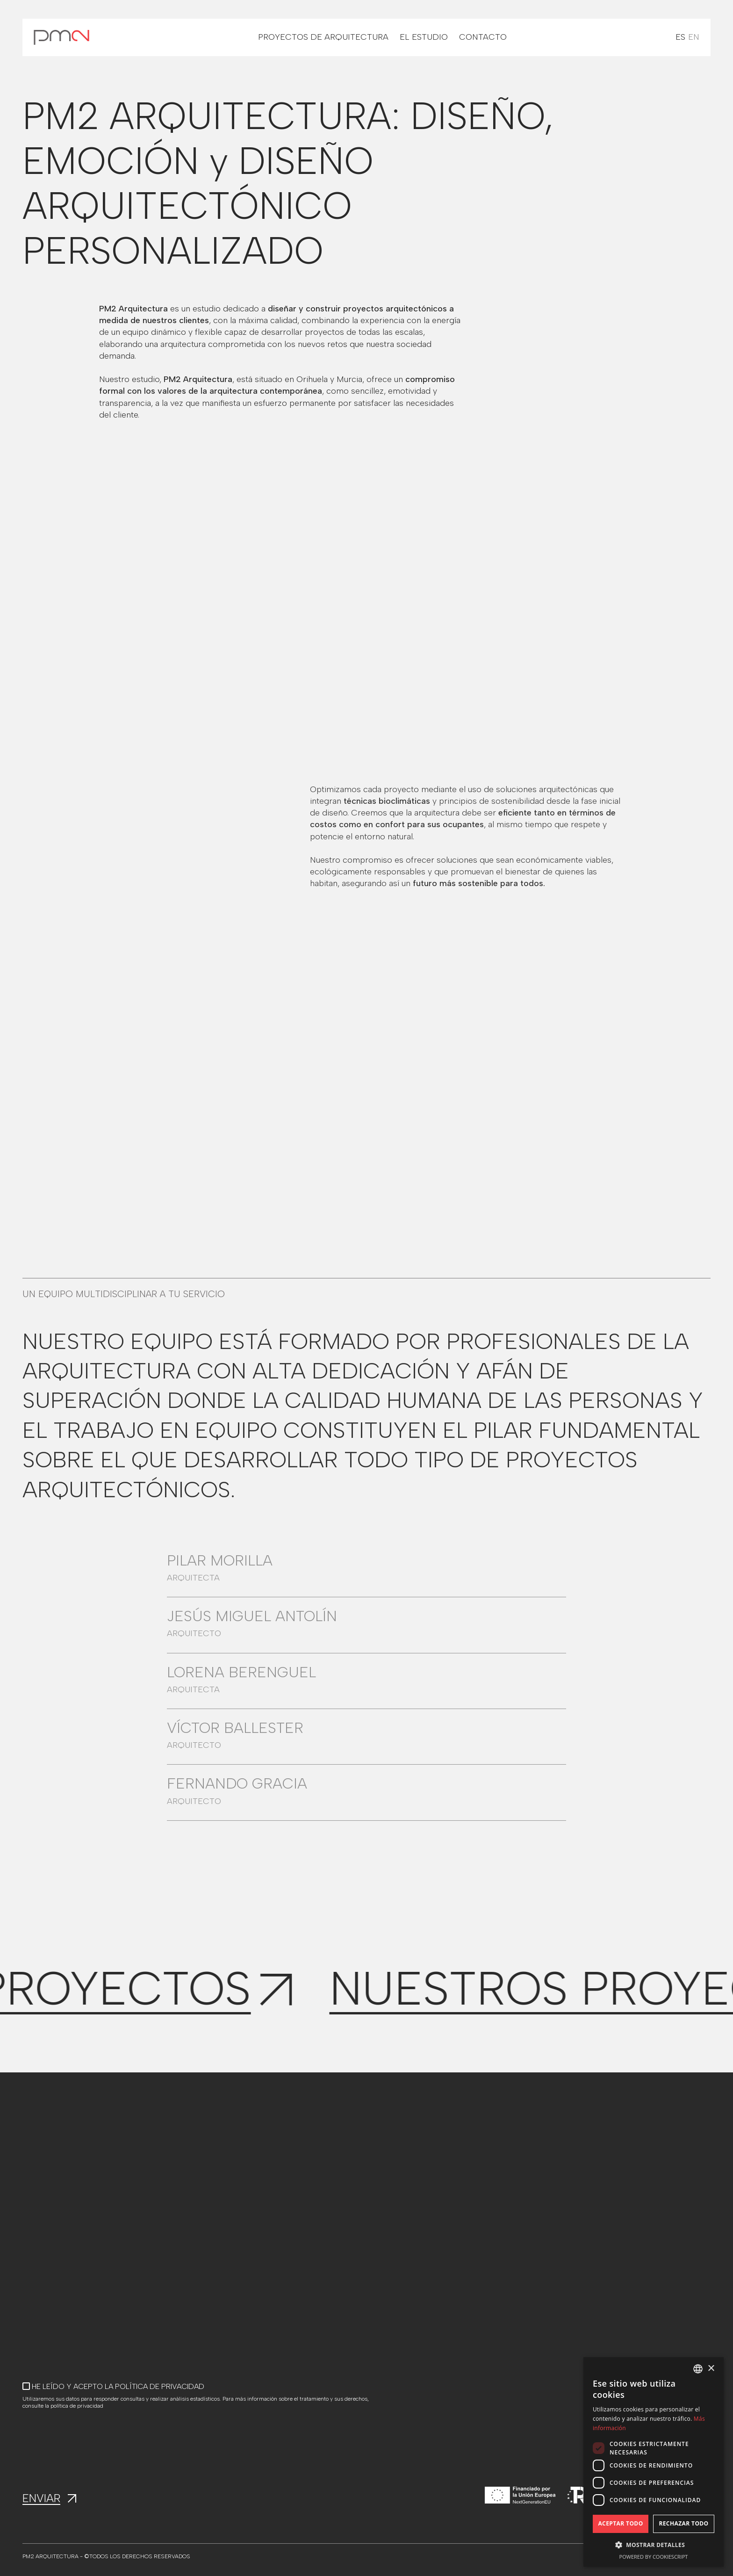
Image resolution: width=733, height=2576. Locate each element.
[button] (653, 2545)
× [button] (710, 2368)
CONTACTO (483, 37)
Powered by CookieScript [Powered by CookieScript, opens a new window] (653, 2556)
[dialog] (653, 2462)
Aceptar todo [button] (620, 2523)
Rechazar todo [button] (683, 2523)
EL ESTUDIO (424, 37)
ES (680, 37)
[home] (61, 37)
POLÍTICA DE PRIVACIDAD (159, 2386)
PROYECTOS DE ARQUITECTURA (323, 37)
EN (693, 37)
